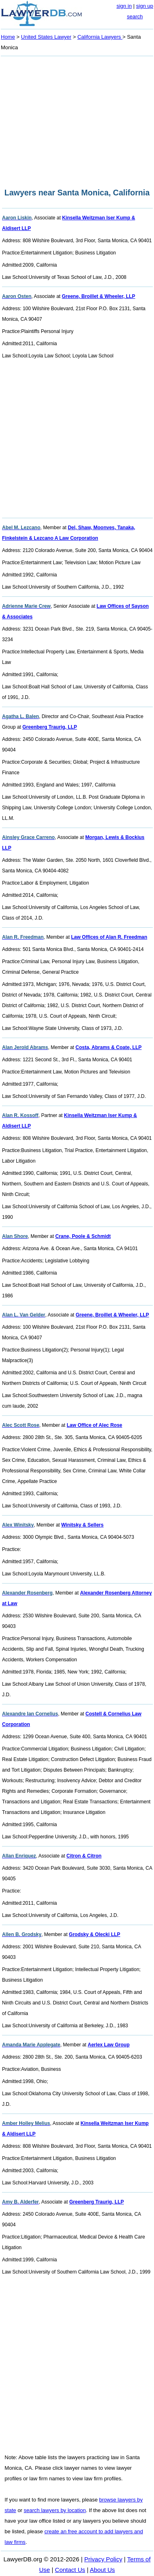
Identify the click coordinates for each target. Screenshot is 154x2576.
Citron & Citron (83, 1856)
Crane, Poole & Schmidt (83, 1236)
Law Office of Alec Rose (94, 1425)
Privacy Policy (103, 2559)
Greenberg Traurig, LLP (49, 727)
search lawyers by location (55, 2510)
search (135, 16)
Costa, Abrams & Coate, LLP (108, 1047)
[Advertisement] (76, 120)
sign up (144, 6)
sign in (124, 6)
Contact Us (70, 2569)
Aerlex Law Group (109, 2045)
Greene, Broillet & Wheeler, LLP (98, 296)
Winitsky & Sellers (82, 1525)
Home (8, 37)
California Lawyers (100, 37)
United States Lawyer (46, 37)
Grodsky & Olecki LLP (94, 1934)
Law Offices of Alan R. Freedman (109, 937)
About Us (102, 2569)
